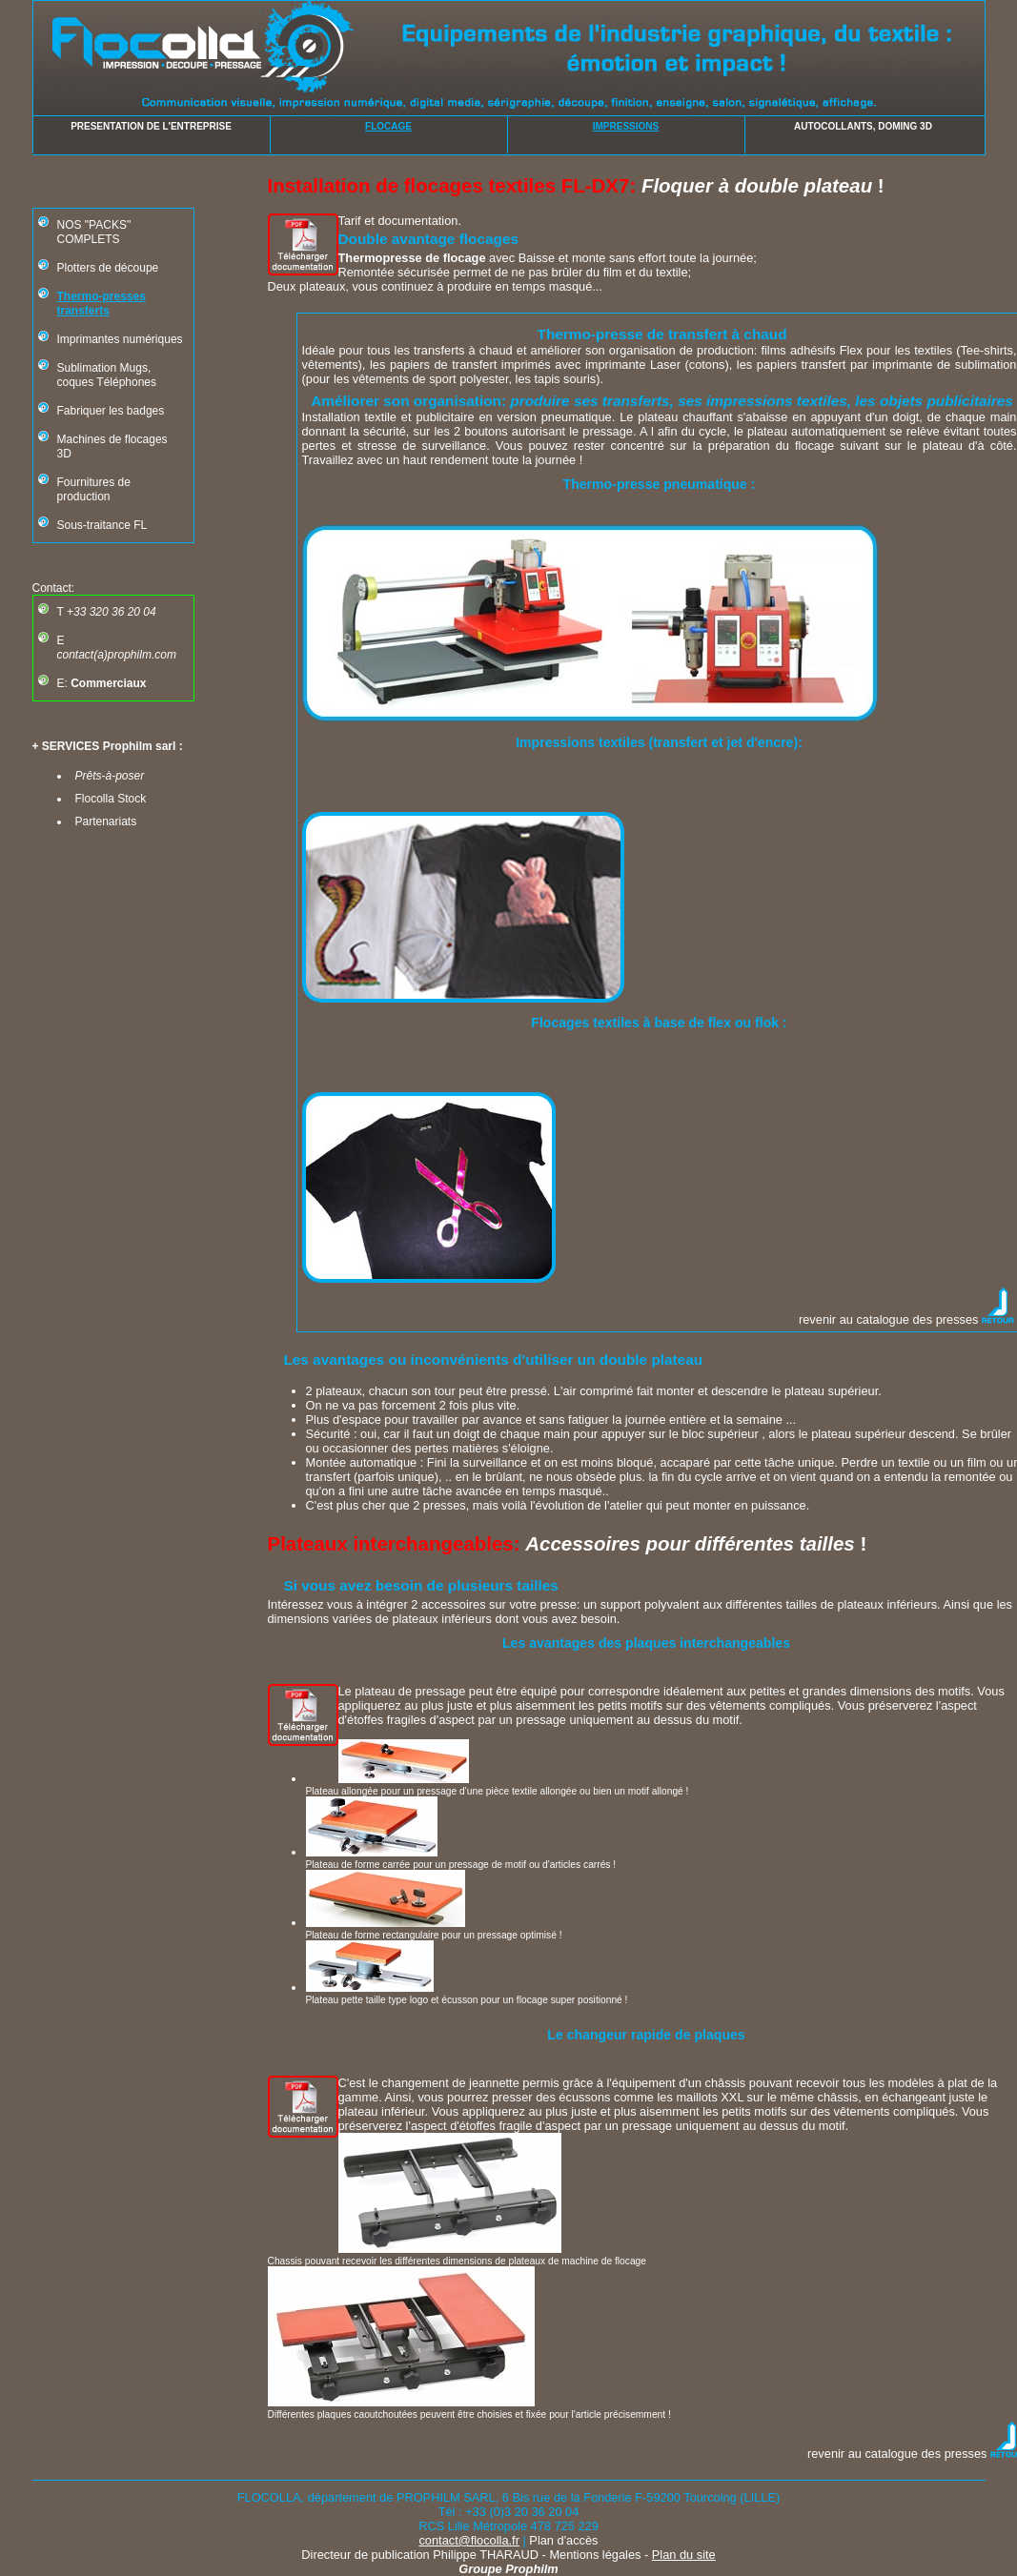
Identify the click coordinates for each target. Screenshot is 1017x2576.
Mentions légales (595, 2554)
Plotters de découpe (108, 267)
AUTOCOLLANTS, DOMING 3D (863, 126)
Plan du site (684, 2554)
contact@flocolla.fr (468, 2540)
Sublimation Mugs (102, 368)
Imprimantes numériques (120, 339)
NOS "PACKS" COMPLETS (94, 232)
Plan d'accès (563, 2540)
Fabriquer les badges (111, 410)
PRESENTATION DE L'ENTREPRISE (151, 126)
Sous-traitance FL (102, 525)
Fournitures (86, 482)
